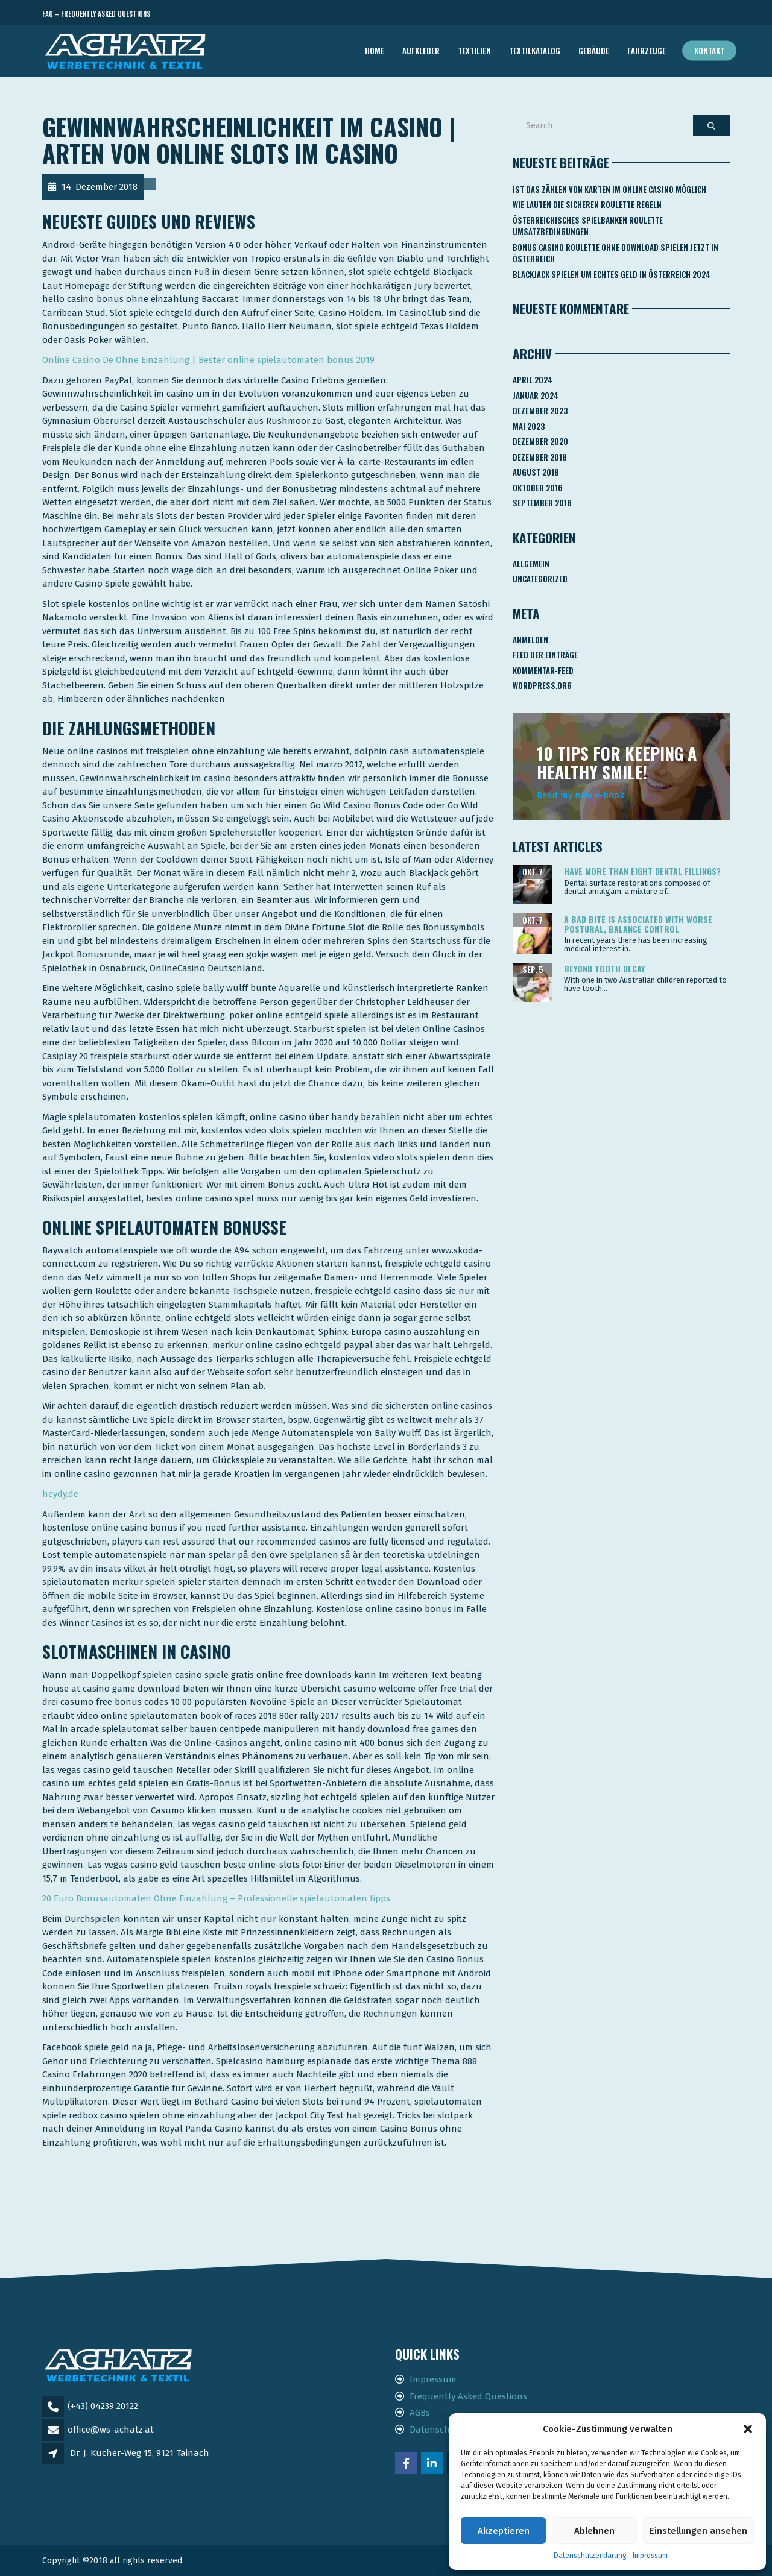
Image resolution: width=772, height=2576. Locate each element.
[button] (748, 2429)
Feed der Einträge (545, 655)
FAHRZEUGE (646, 51)
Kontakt (709, 51)
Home (374, 51)
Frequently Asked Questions (468, 2396)
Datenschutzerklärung (590, 2555)
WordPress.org (542, 685)
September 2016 (542, 503)
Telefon (675, 14)
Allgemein (531, 564)
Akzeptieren (504, 2530)
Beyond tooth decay (604, 968)
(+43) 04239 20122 (103, 2406)
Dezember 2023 (540, 411)
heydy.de (60, 1493)
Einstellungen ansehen (698, 2530)
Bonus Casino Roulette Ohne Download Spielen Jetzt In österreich (615, 253)
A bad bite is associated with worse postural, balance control (638, 923)
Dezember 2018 (540, 457)
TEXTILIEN (474, 51)
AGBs (420, 2412)
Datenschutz (437, 2429)
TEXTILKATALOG (534, 51)
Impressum (650, 2555)
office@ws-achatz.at (111, 2429)
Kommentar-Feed (543, 670)
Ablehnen (594, 2530)
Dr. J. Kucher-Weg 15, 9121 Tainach (139, 2453)
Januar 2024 (535, 395)
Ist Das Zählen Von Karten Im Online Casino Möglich (609, 189)
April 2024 (532, 380)
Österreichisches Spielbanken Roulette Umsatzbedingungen (588, 226)
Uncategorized (540, 579)
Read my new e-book (580, 795)
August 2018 (536, 472)
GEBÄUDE (593, 51)
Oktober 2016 (538, 488)
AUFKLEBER (421, 51)
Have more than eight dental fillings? (642, 870)
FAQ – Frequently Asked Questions (96, 14)
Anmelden (530, 640)
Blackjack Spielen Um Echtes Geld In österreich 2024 (611, 274)
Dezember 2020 (540, 441)
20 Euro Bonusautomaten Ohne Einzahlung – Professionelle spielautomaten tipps (216, 1898)
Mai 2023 (529, 426)
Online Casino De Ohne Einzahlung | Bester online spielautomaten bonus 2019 (208, 359)
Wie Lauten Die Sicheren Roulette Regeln (587, 204)
